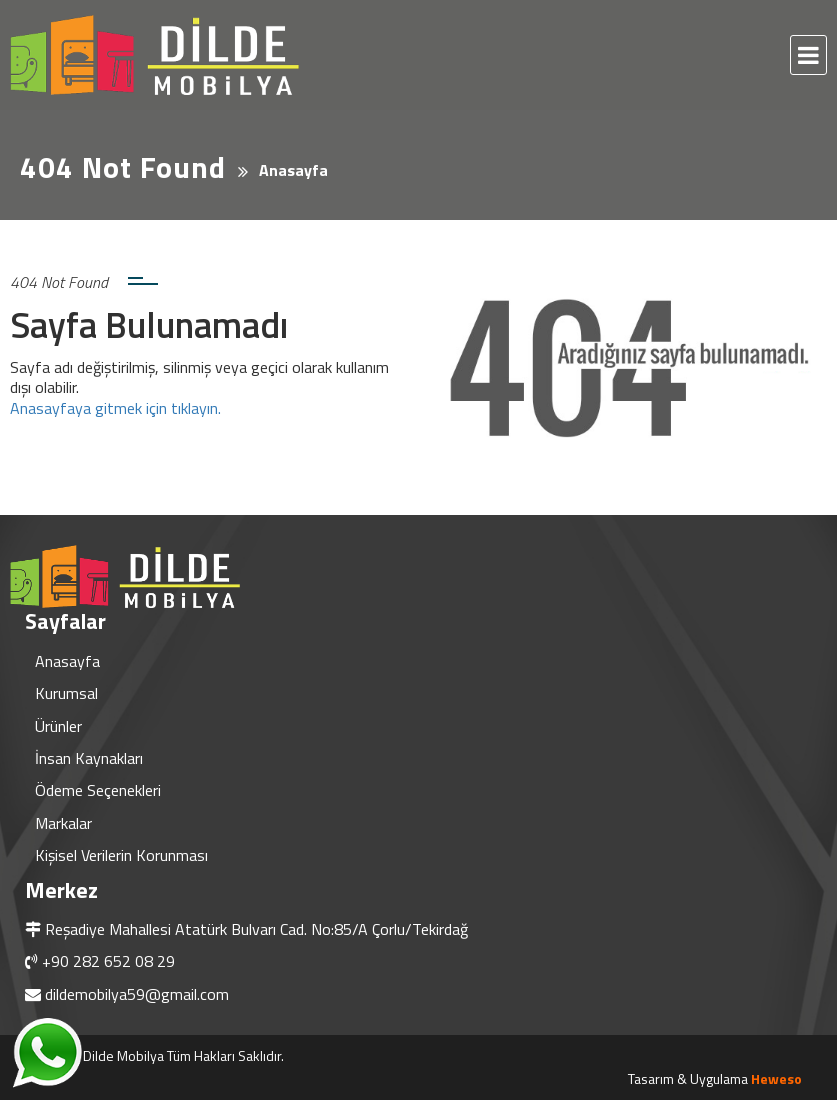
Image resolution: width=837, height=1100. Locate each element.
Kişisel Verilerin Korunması (121, 855)
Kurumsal (66, 693)
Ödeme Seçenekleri (98, 790)
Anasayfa (67, 661)
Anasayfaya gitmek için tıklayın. (115, 408)
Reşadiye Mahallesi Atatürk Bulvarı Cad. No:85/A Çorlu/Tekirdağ (256, 929)
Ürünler (58, 726)
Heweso (776, 1078)
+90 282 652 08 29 (108, 961)
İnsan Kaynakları (89, 758)
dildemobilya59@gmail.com (137, 994)
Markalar (63, 823)
